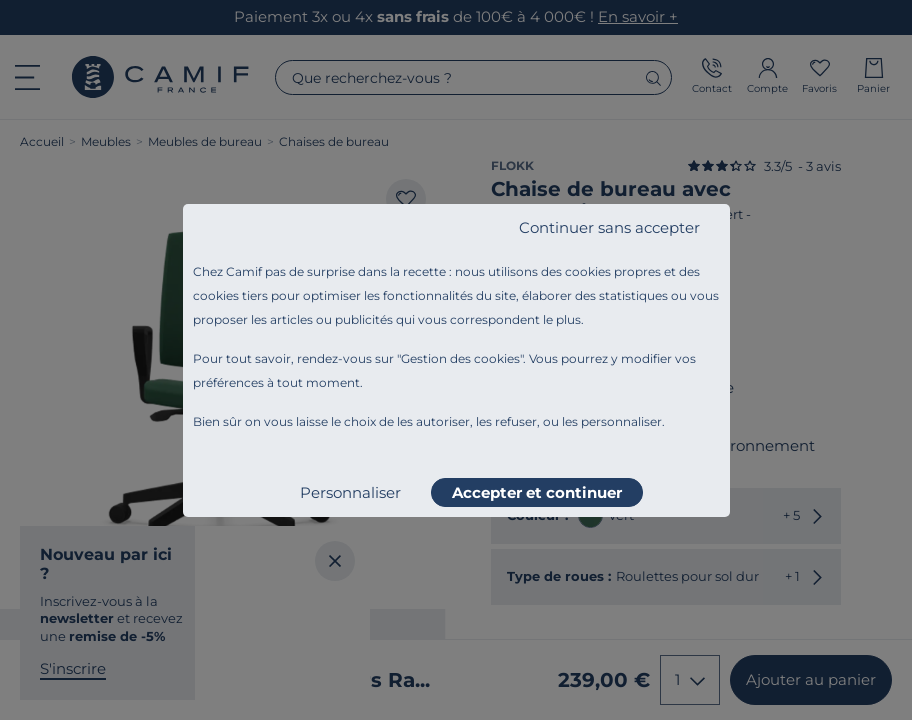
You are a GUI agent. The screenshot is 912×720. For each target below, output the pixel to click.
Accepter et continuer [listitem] (537, 492)
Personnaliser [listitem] (350, 492)
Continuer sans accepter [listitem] (609, 227)
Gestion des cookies (460, 358)
